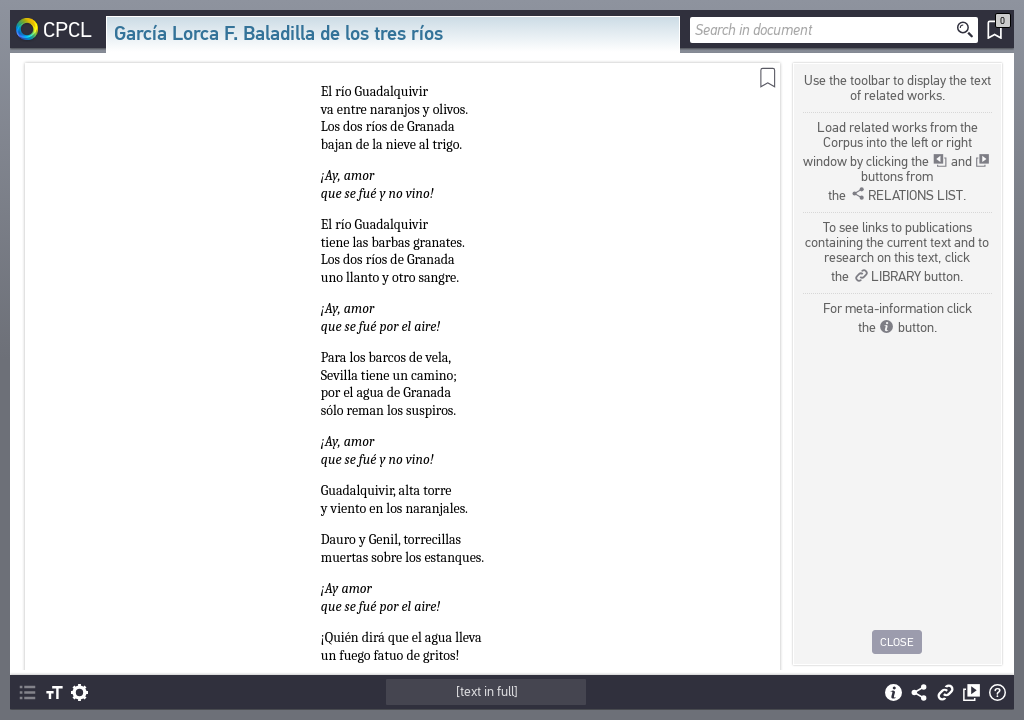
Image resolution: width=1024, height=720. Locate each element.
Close (898, 642)
